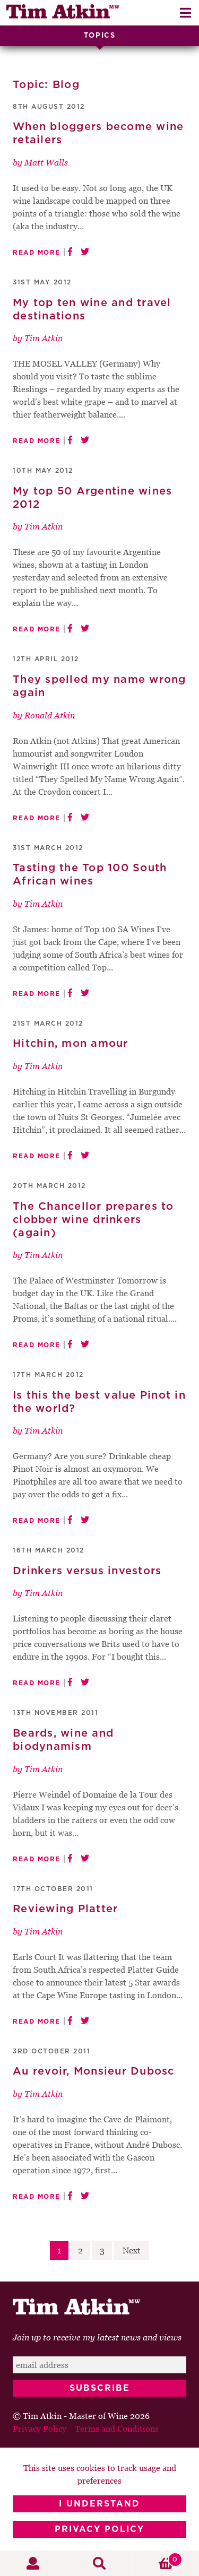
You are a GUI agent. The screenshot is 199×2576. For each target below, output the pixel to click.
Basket (158, 2559)
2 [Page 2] (80, 2250)
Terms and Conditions (117, 2428)
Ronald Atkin (49, 715)
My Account (33, 2563)
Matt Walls (46, 162)
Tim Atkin (43, 338)
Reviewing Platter (65, 1909)
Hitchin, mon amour (70, 1043)
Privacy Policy (99, 2529)
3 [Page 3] (102, 2250)
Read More (36, 252)
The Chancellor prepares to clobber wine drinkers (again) (93, 1219)
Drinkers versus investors (87, 1571)
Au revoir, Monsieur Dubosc (94, 2071)
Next (132, 2250)
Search (99, 2563)
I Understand (99, 2504)
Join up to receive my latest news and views (97, 2337)
